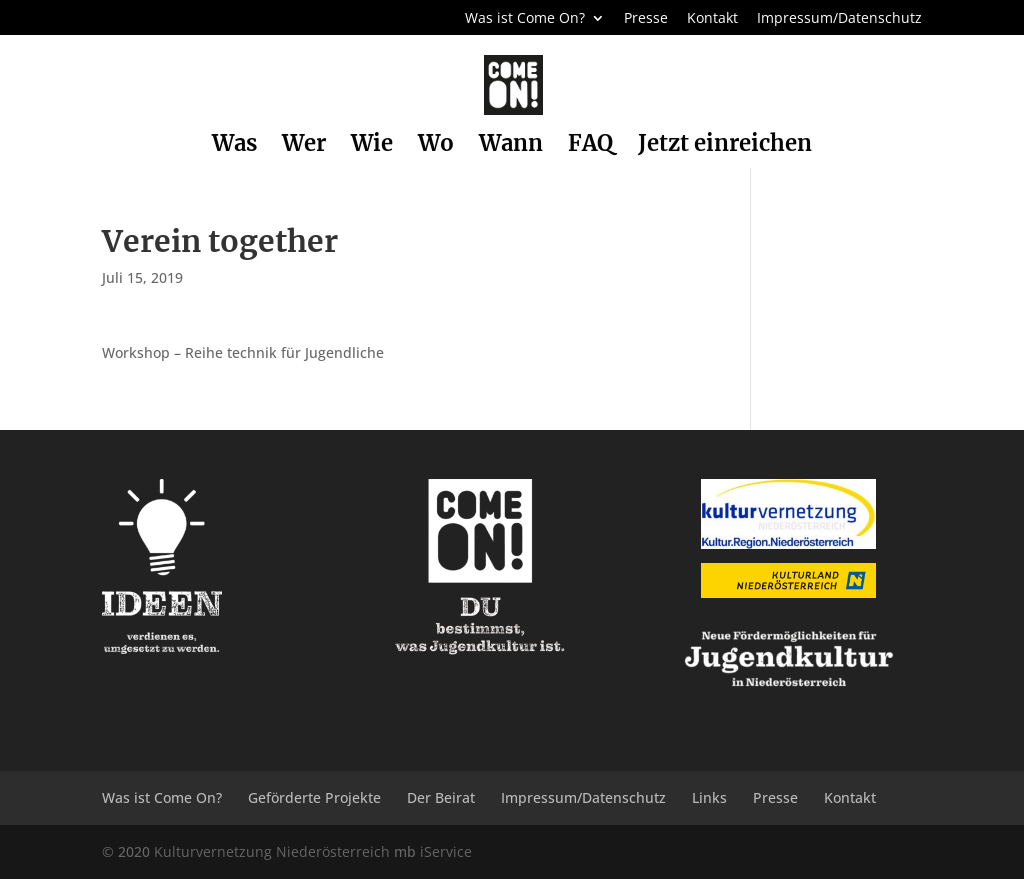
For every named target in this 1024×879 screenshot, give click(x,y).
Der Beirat (441, 797)
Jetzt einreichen (725, 146)
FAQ (590, 146)
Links (709, 797)
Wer (304, 146)
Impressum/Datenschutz (839, 19)
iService (446, 851)
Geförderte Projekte (314, 797)
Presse (646, 19)
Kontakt (712, 19)
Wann (511, 146)
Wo (436, 146)
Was (234, 146)
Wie (372, 146)
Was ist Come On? (525, 19)
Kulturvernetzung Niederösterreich (272, 851)
